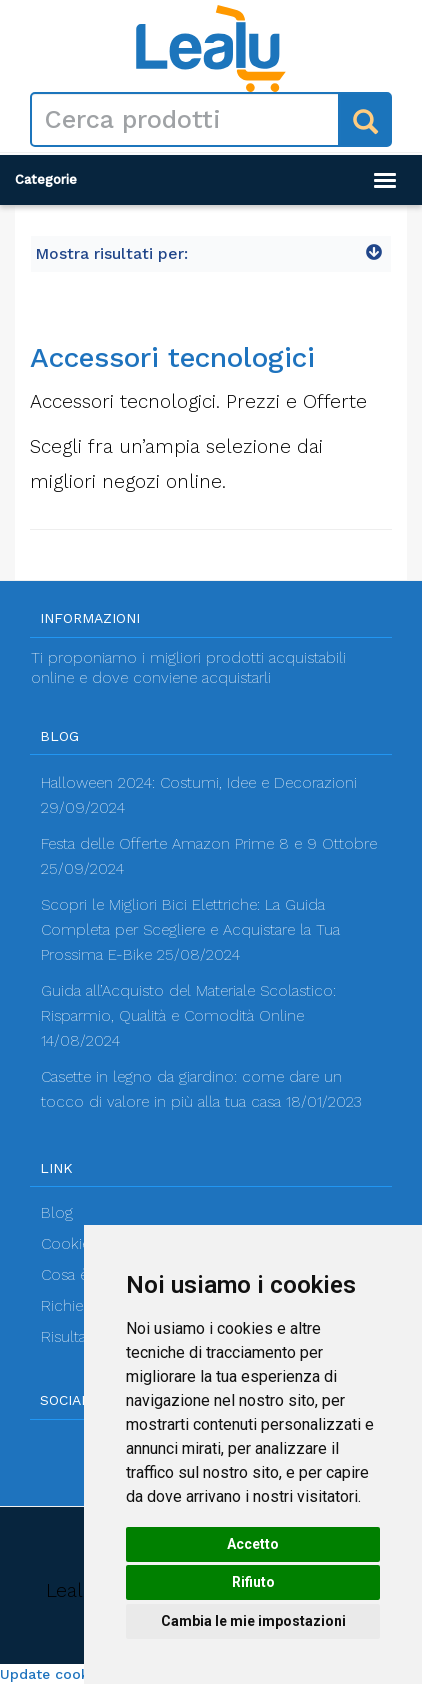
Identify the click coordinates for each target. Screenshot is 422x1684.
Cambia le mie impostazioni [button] (253, 1621)
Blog (57, 1213)
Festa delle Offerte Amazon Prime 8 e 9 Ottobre (209, 844)
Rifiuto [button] (253, 1582)
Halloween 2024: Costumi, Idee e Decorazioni (199, 783)
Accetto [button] (253, 1544)
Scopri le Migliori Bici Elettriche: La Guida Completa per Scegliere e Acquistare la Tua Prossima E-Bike (190, 930)
